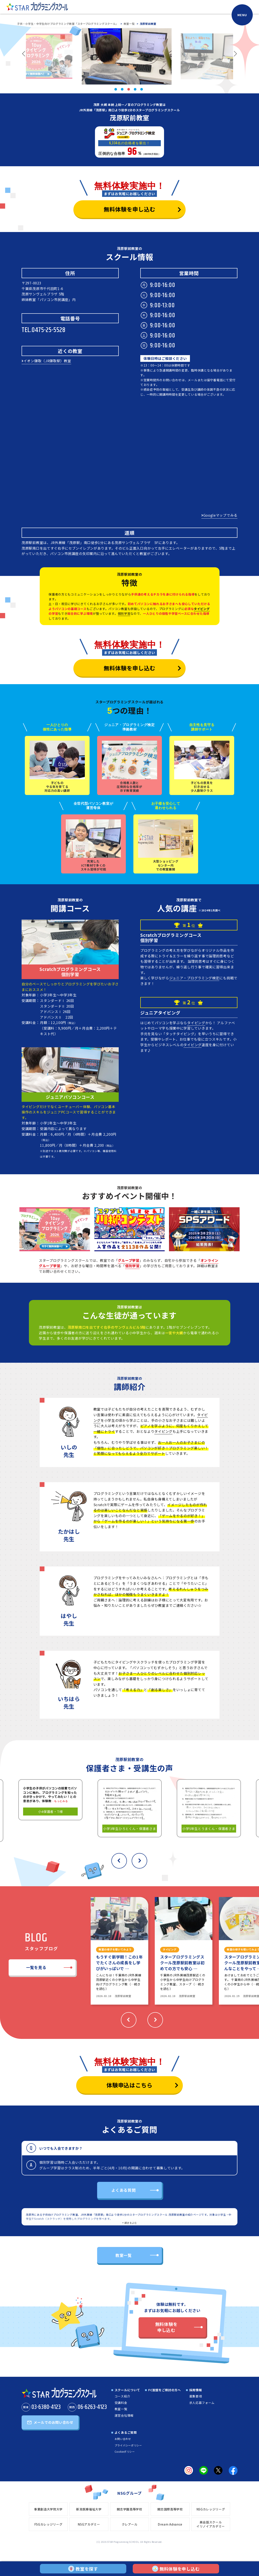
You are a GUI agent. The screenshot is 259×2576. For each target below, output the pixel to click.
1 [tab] (116, 90)
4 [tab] (136, 90)
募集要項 (195, 2396)
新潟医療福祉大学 (89, 2509)
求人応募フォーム (202, 2402)
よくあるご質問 (126, 2432)
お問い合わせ (123, 2439)
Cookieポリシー (125, 2451)
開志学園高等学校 (129, 2509)
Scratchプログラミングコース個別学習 (171, 937)
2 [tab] (123, 90)
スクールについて (127, 2390)
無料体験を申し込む (129, 209)
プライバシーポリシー (128, 2445)
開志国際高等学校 (170, 2509)
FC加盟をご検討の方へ (164, 2390)
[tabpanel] (129, 56)
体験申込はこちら (129, 2085)
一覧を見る (36, 1967)
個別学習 (124, 613)
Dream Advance (170, 2524)
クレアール (129, 2524)
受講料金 (121, 2402)
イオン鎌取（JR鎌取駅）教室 (46, 360)
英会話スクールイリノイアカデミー (210, 2524)
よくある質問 (123, 2190)
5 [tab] (142, 90)
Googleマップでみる (219, 515)
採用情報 (195, 2390)
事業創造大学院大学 (48, 2509)
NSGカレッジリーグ (210, 2509)
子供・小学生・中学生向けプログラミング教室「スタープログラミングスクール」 (67, 23)
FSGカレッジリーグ (48, 2524)
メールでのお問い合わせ (53, 2422)
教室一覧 (129, 23)
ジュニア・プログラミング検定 (194, 977)
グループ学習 (128, 1260)
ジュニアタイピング (160, 1013)
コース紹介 (122, 2396)
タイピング (202, 609)
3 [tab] (129, 90)
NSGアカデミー (89, 2524)
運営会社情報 (124, 2415)
